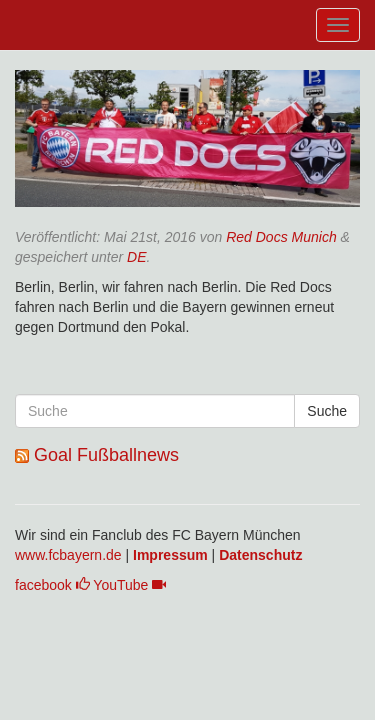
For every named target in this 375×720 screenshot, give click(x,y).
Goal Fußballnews (106, 455)
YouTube (129, 585)
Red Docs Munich (281, 237)
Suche (327, 411)
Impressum (170, 555)
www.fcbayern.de (68, 555)
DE (136, 257)
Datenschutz (260, 555)
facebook (52, 585)
